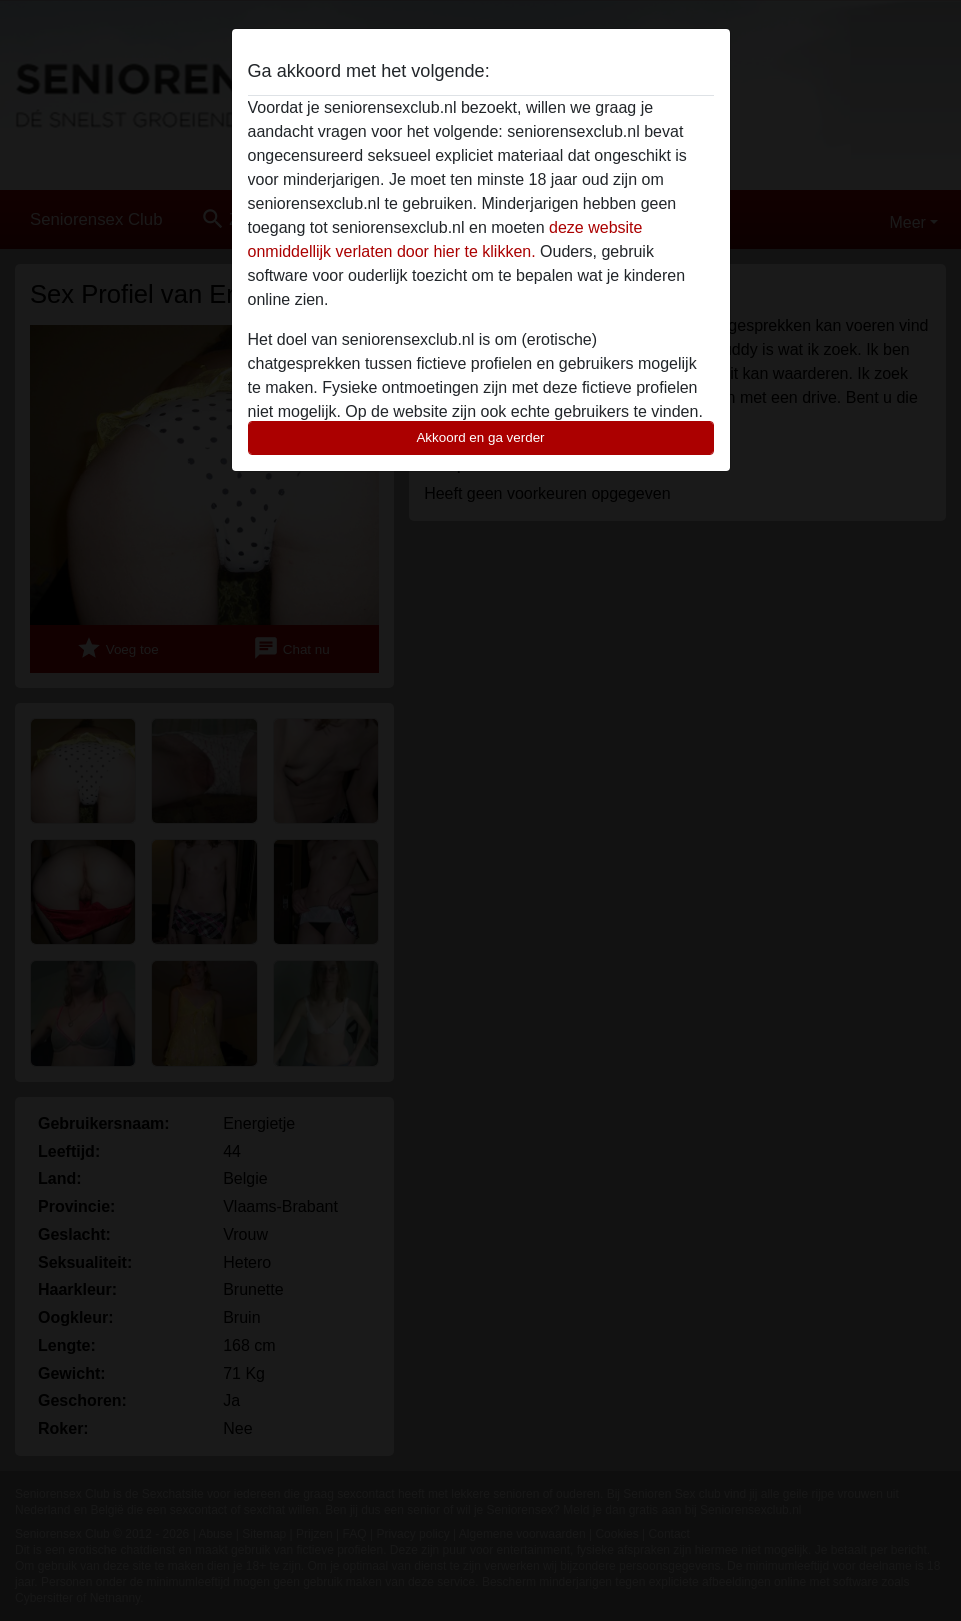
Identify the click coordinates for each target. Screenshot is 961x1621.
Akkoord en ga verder (480, 437)
